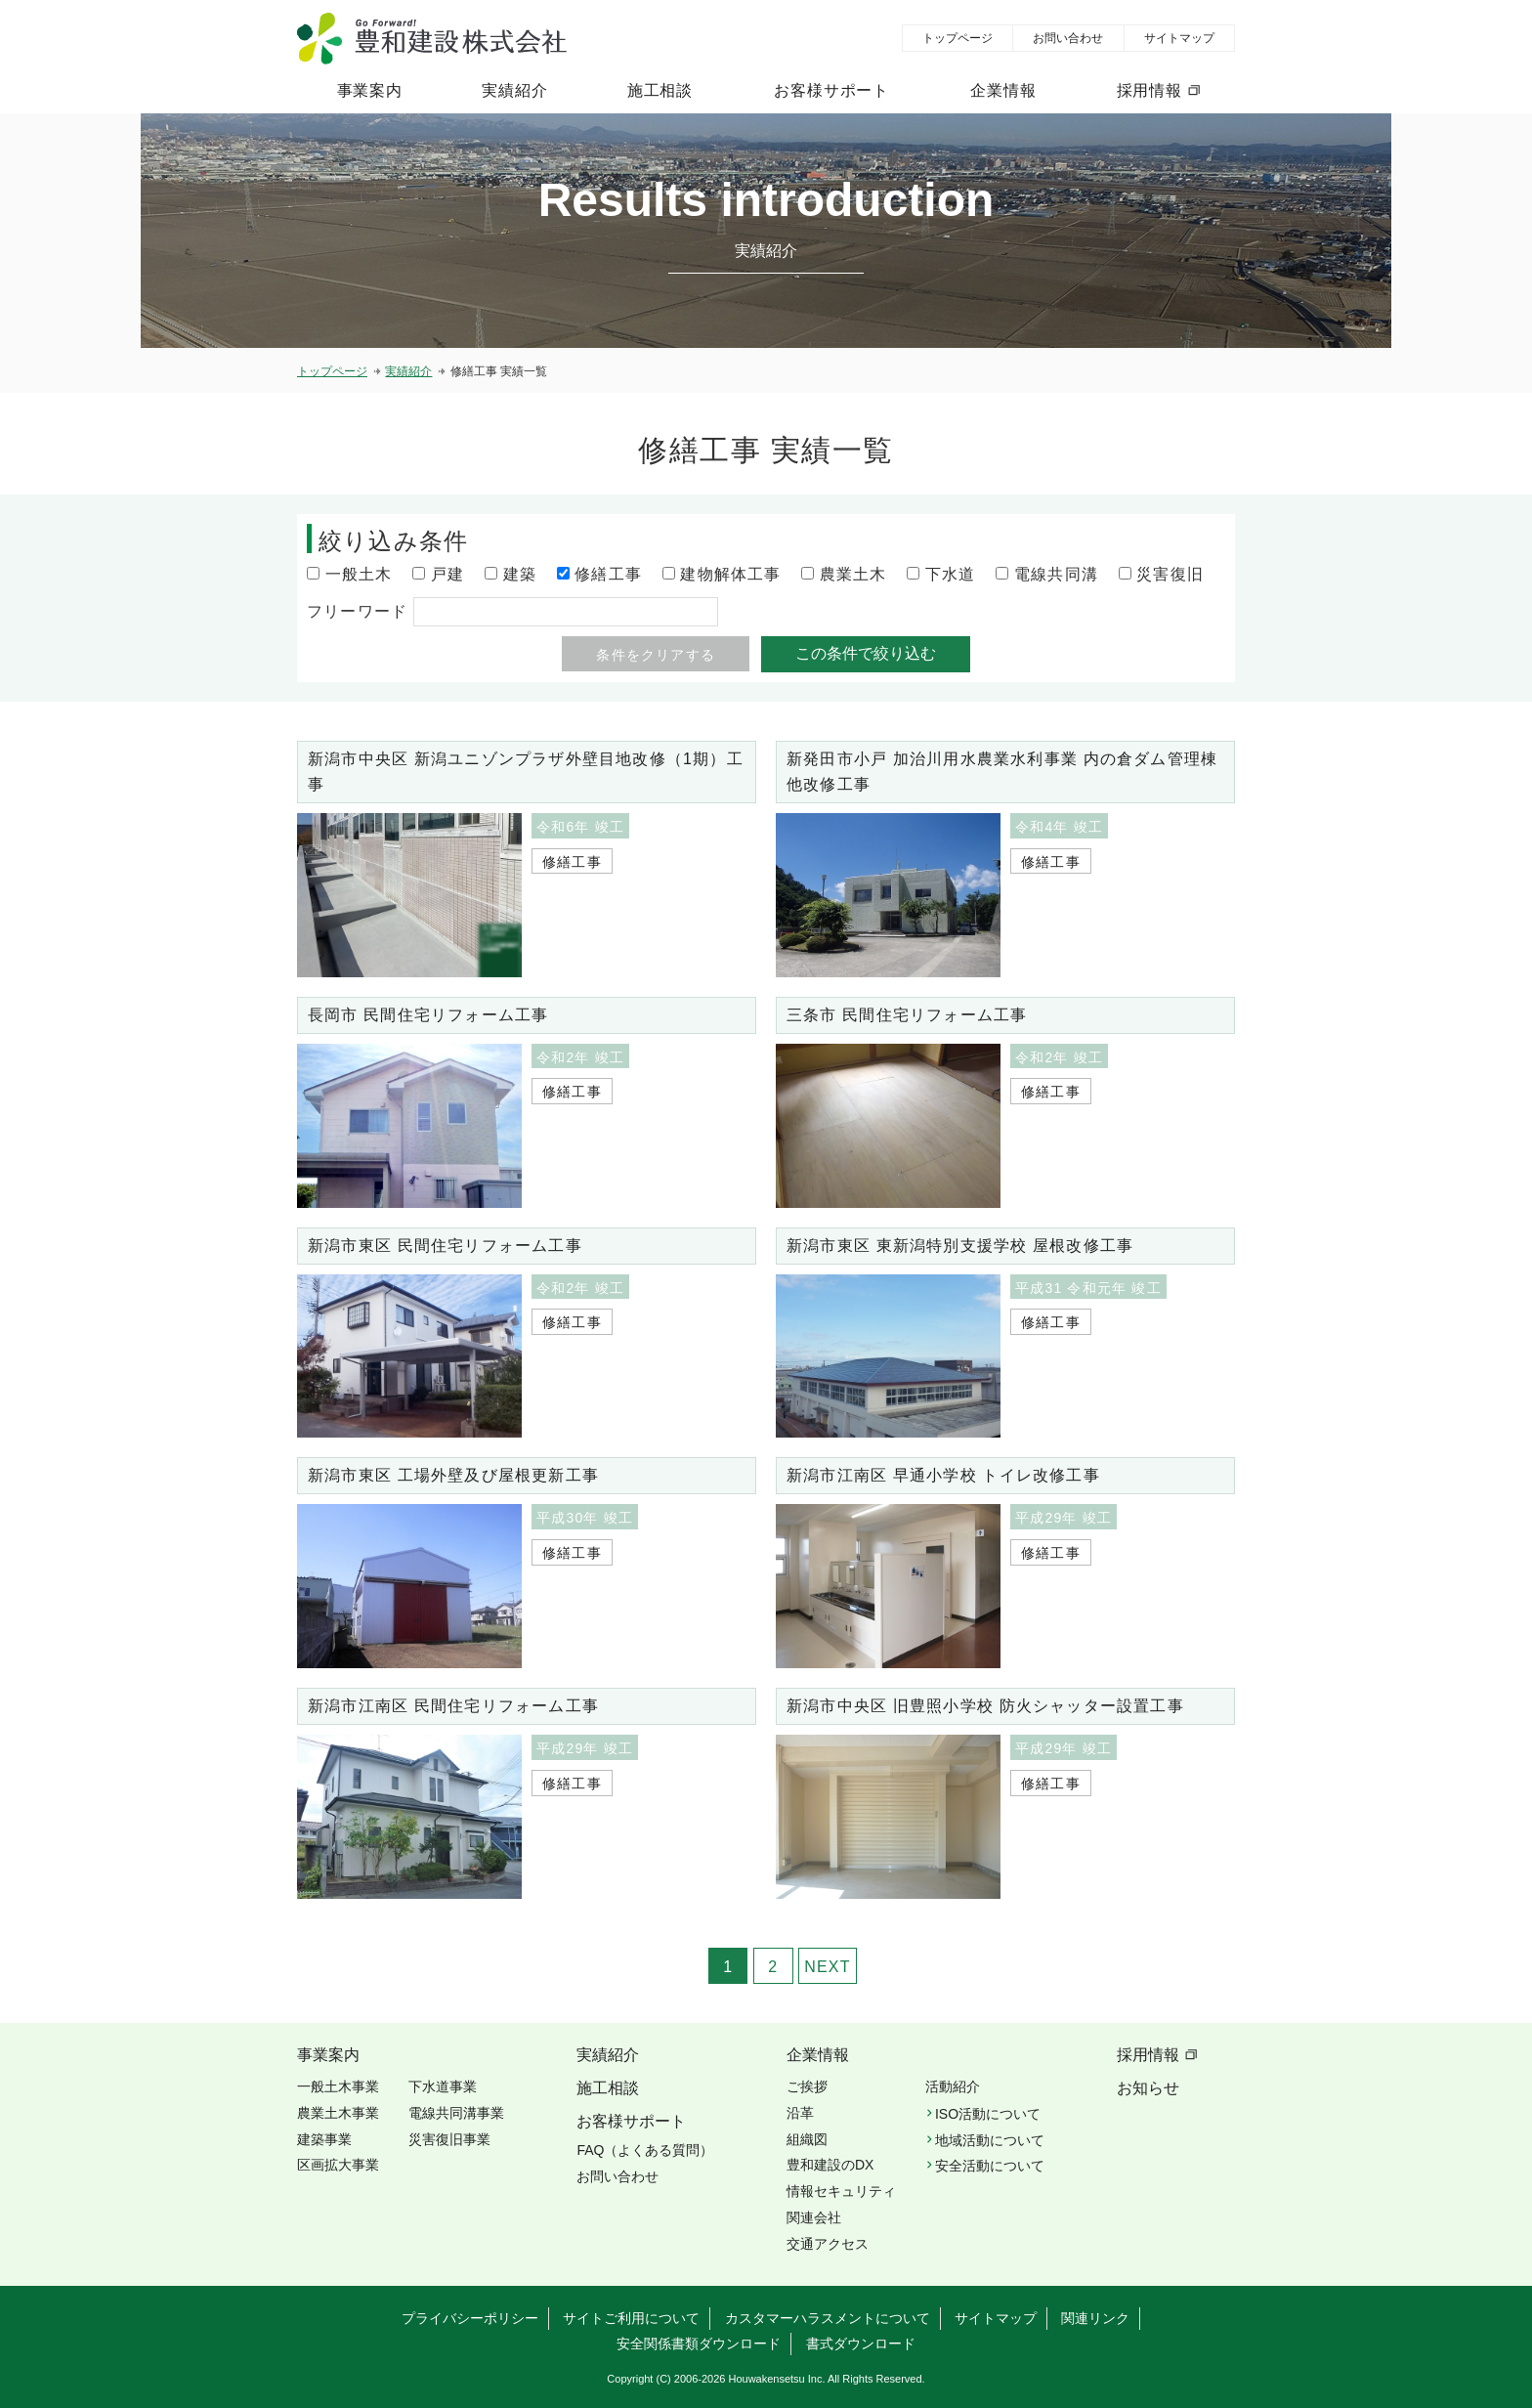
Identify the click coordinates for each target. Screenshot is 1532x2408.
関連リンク (1095, 2318)
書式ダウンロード (860, 2343)
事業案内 (370, 90)
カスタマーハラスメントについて (827, 2318)
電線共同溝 (1056, 574)
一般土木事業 (338, 2086)
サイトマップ (1179, 38)
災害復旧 (1170, 574)
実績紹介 (514, 90)
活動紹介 (952, 2086)
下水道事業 (442, 2086)
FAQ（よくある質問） (644, 2150)
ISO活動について (988, 2114)
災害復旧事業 (449, 2139)
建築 (519, 574)
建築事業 (324, 2139)
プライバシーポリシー (470, 2318)
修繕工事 (608, 574)
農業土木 (853, 574)
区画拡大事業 (338, 2164)
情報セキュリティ (841, 2191)
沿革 (800, 2113)
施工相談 (660, 90)
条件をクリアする (655, 655)
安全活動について (989, 2165)
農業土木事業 (338, 2113)
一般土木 (359, 574)
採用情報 (1149, 90)
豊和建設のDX (830, 2164)
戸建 (447, 574)
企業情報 (1003, 90)
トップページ (957, 38)
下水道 (950, 574)
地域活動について (989, 2140)
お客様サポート (831, 90)
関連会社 (814, 2217)
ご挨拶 (807, 2086)
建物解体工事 (730, 574)
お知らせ (1148, 2088)
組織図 (807, 2139)
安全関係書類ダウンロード (699, 2343)
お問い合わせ (1068, 38)
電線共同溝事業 (456, 2113)
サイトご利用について (631, 2318)
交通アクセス (828, 2244)
